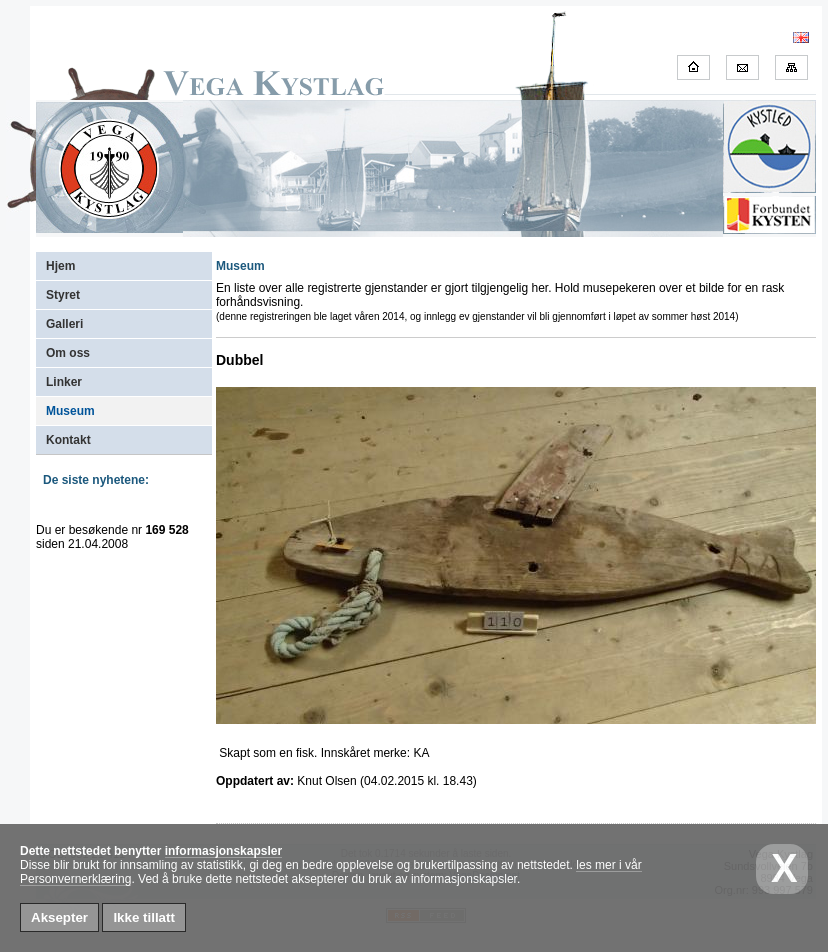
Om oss (68, 353)
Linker (64, 382)
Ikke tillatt (143, 917)
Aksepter (59, 917)
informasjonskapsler (223, 851)
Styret (63, 295)
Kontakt (68, 440)
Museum (70, 411)
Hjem (60, 266)
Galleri (64, 324)
